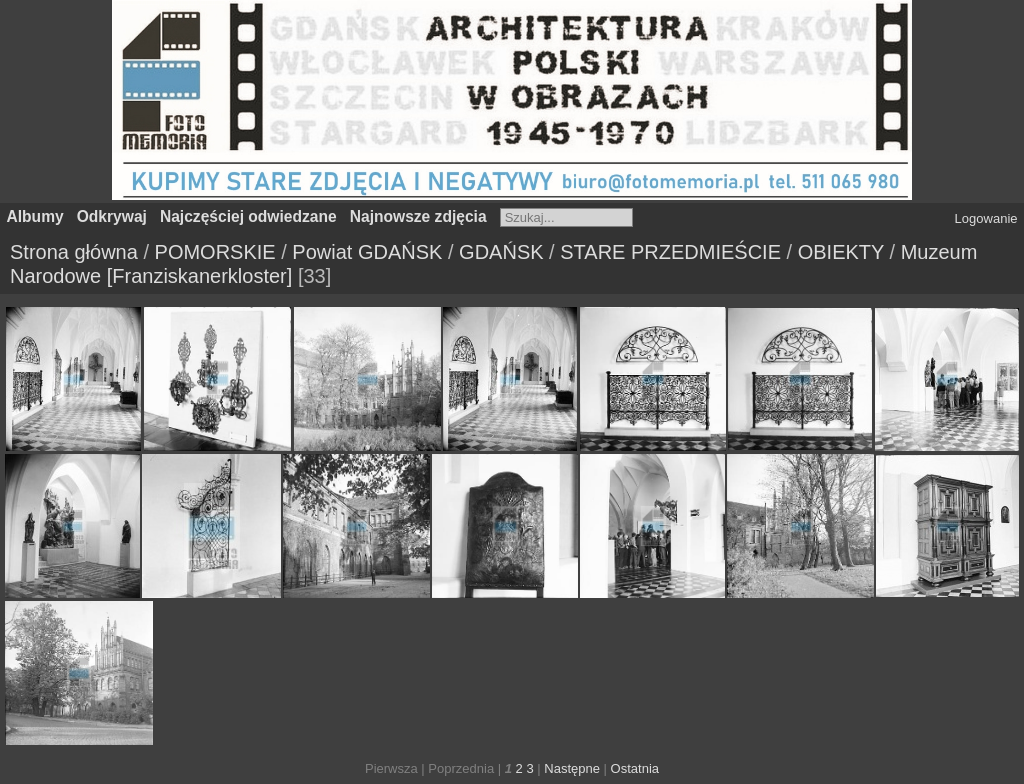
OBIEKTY (841, 252)
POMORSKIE (215, 252)
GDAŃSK (501, 252)
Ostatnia (635, 768)
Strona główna (74, 252)
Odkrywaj (112, 216)
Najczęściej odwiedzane (248, 216)
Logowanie (986, 218)
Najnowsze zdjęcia (418, 216)
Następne (572, 768)
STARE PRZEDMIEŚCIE (670, 252)
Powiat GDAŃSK (367, 252)
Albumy (35, 216)
